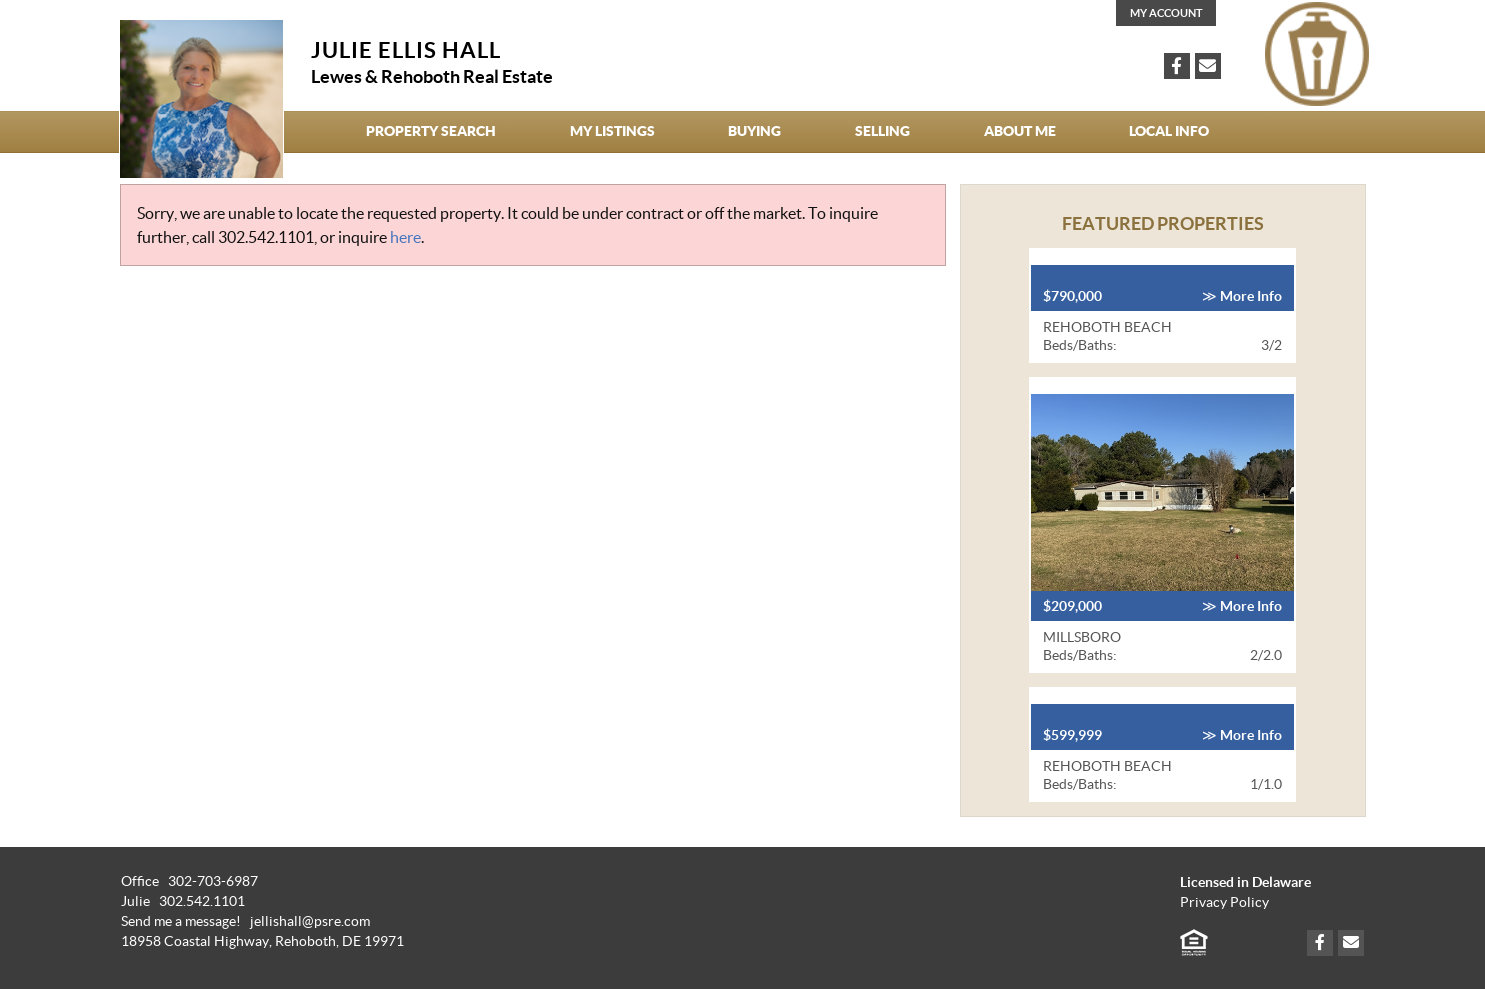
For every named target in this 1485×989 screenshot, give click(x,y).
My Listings (612, 131)
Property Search (431, 131)
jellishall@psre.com (310, 921)
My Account (1166, 13)
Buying (754, 131)
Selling (882, 131)
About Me (1020, 131)
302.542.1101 (266, 237)
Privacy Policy (1224, 902)
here (405, 237)
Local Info (1169, 131)
